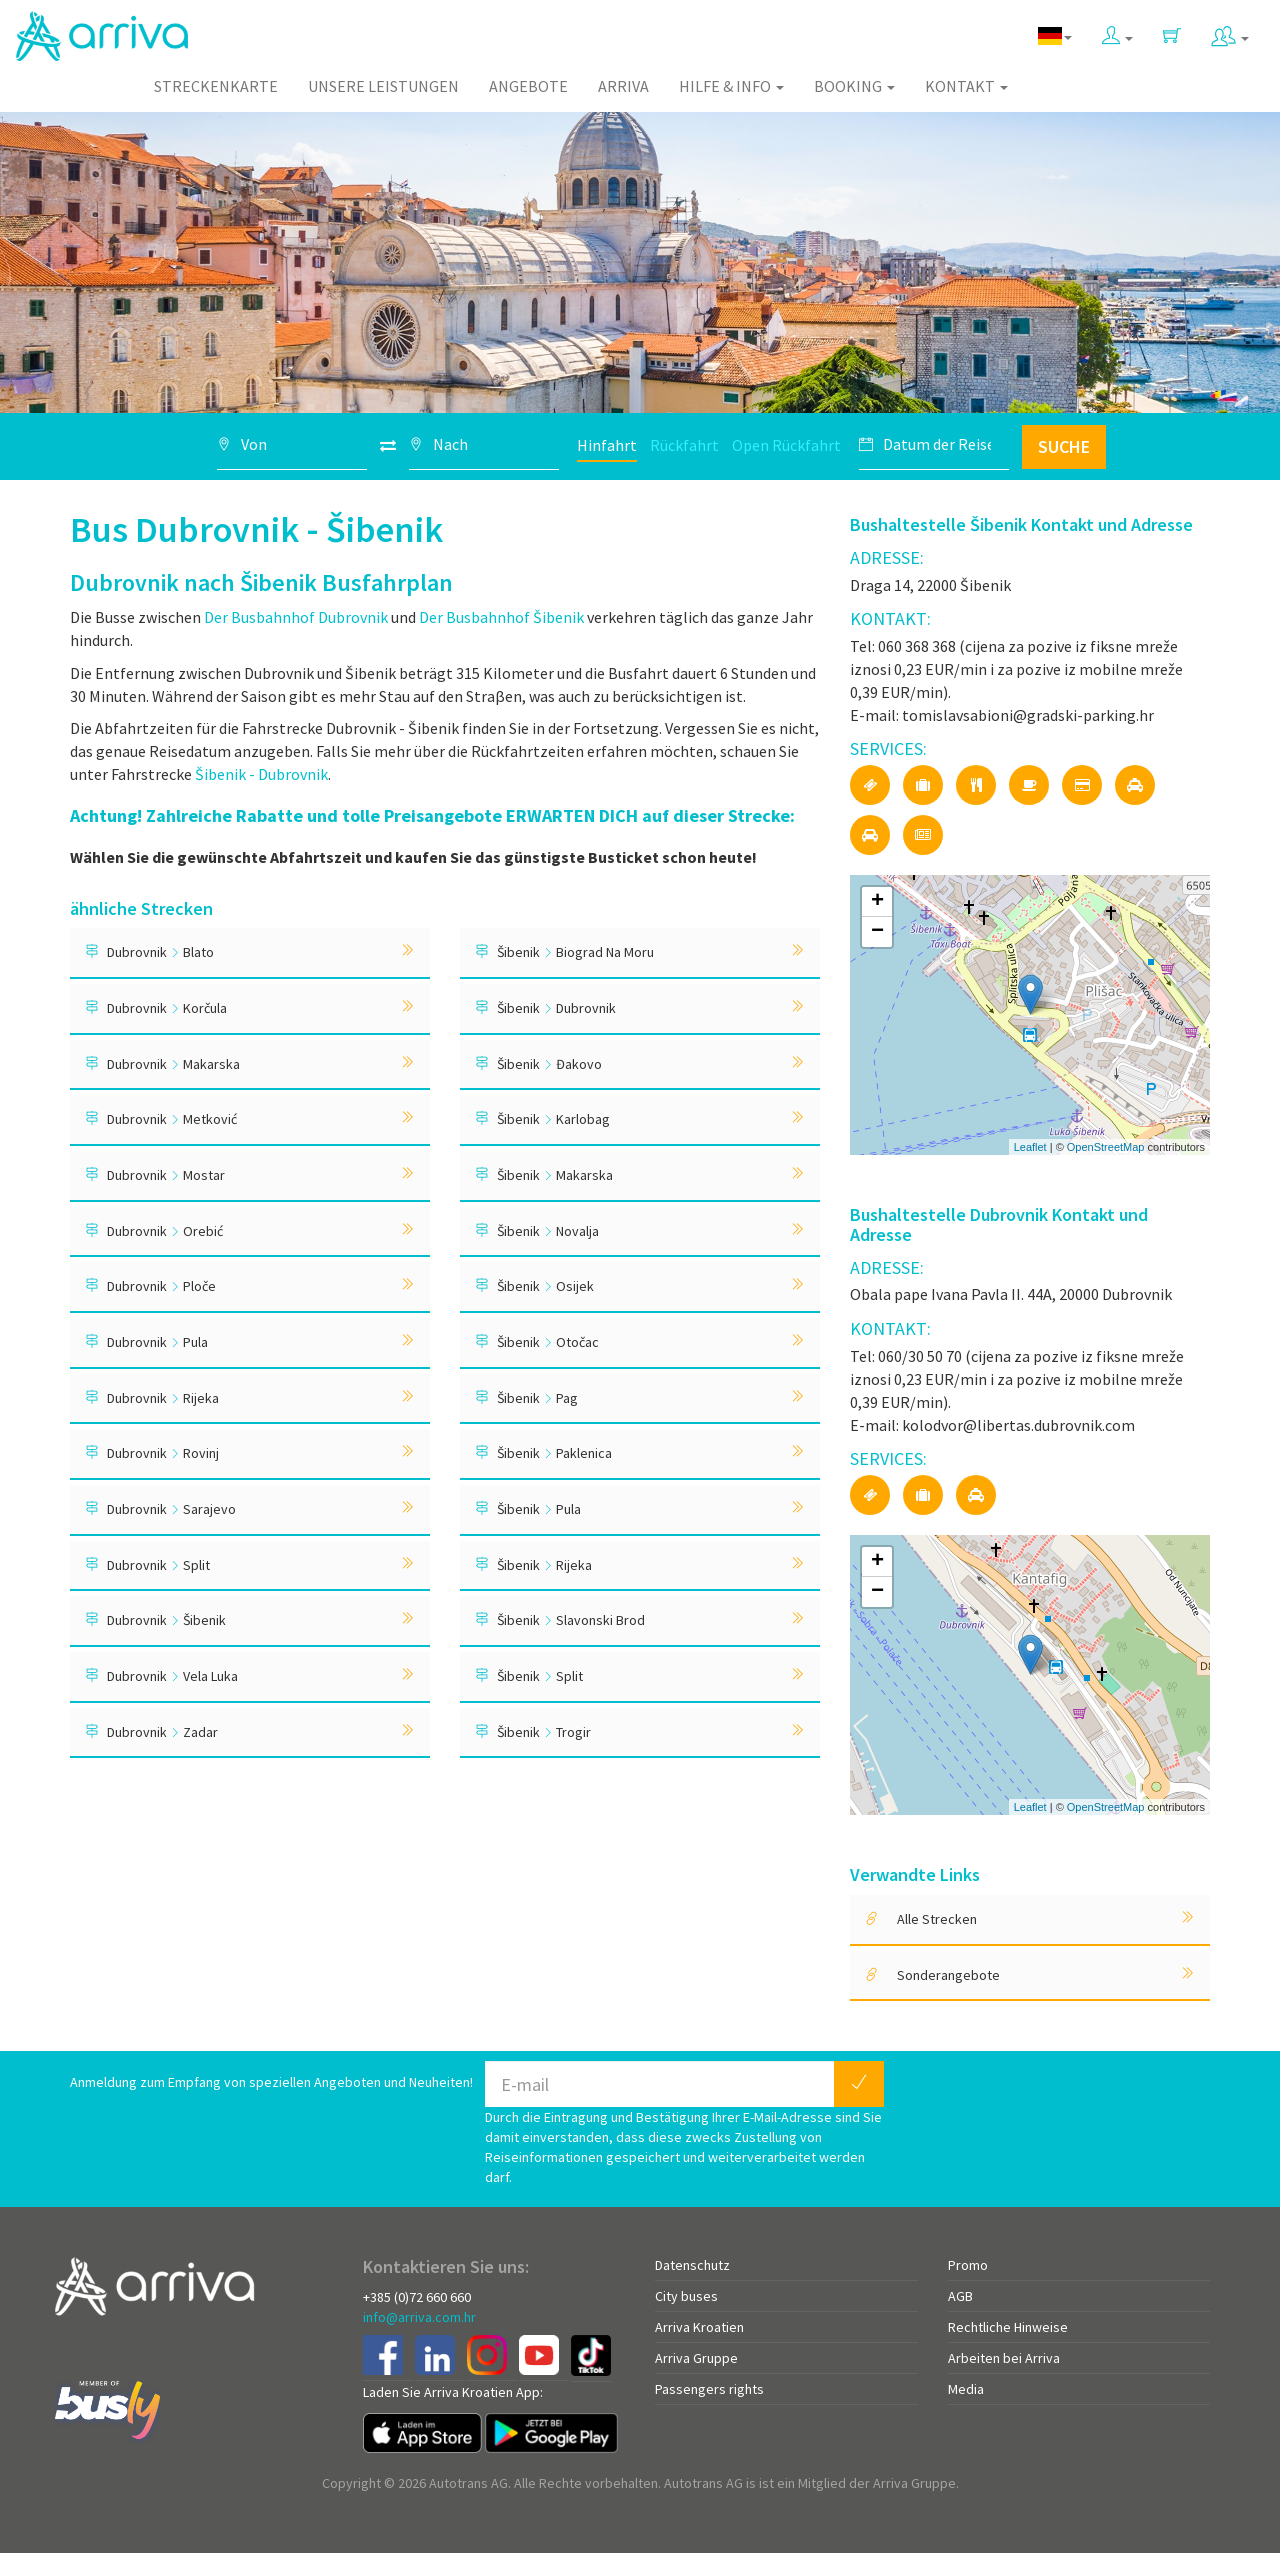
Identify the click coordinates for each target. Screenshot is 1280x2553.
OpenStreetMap (1106, 1147)
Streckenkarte (216, 86)
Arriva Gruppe (696, 2358)
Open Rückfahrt (786, 445)
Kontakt (966, 86)
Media (966, 2389)
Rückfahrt (684, 445)
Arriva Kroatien (699, 2327)
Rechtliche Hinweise (1008, 2327)
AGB (960, 2296)
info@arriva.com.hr (419, 2317)
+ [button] (877, 902)
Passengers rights (709, 2389)
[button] (1117, 31)
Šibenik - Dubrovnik (261, 774)
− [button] (877, 932)
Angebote (528, 86)
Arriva (623, 86)
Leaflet (1030, 1147)
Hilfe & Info (731, 86)
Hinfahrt (607, 445)
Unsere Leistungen (383, 86)
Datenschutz (692, 2265)
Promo (968, 2265)
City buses (686, 2296)
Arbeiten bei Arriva (1004, 2358)
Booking (854, 86)
